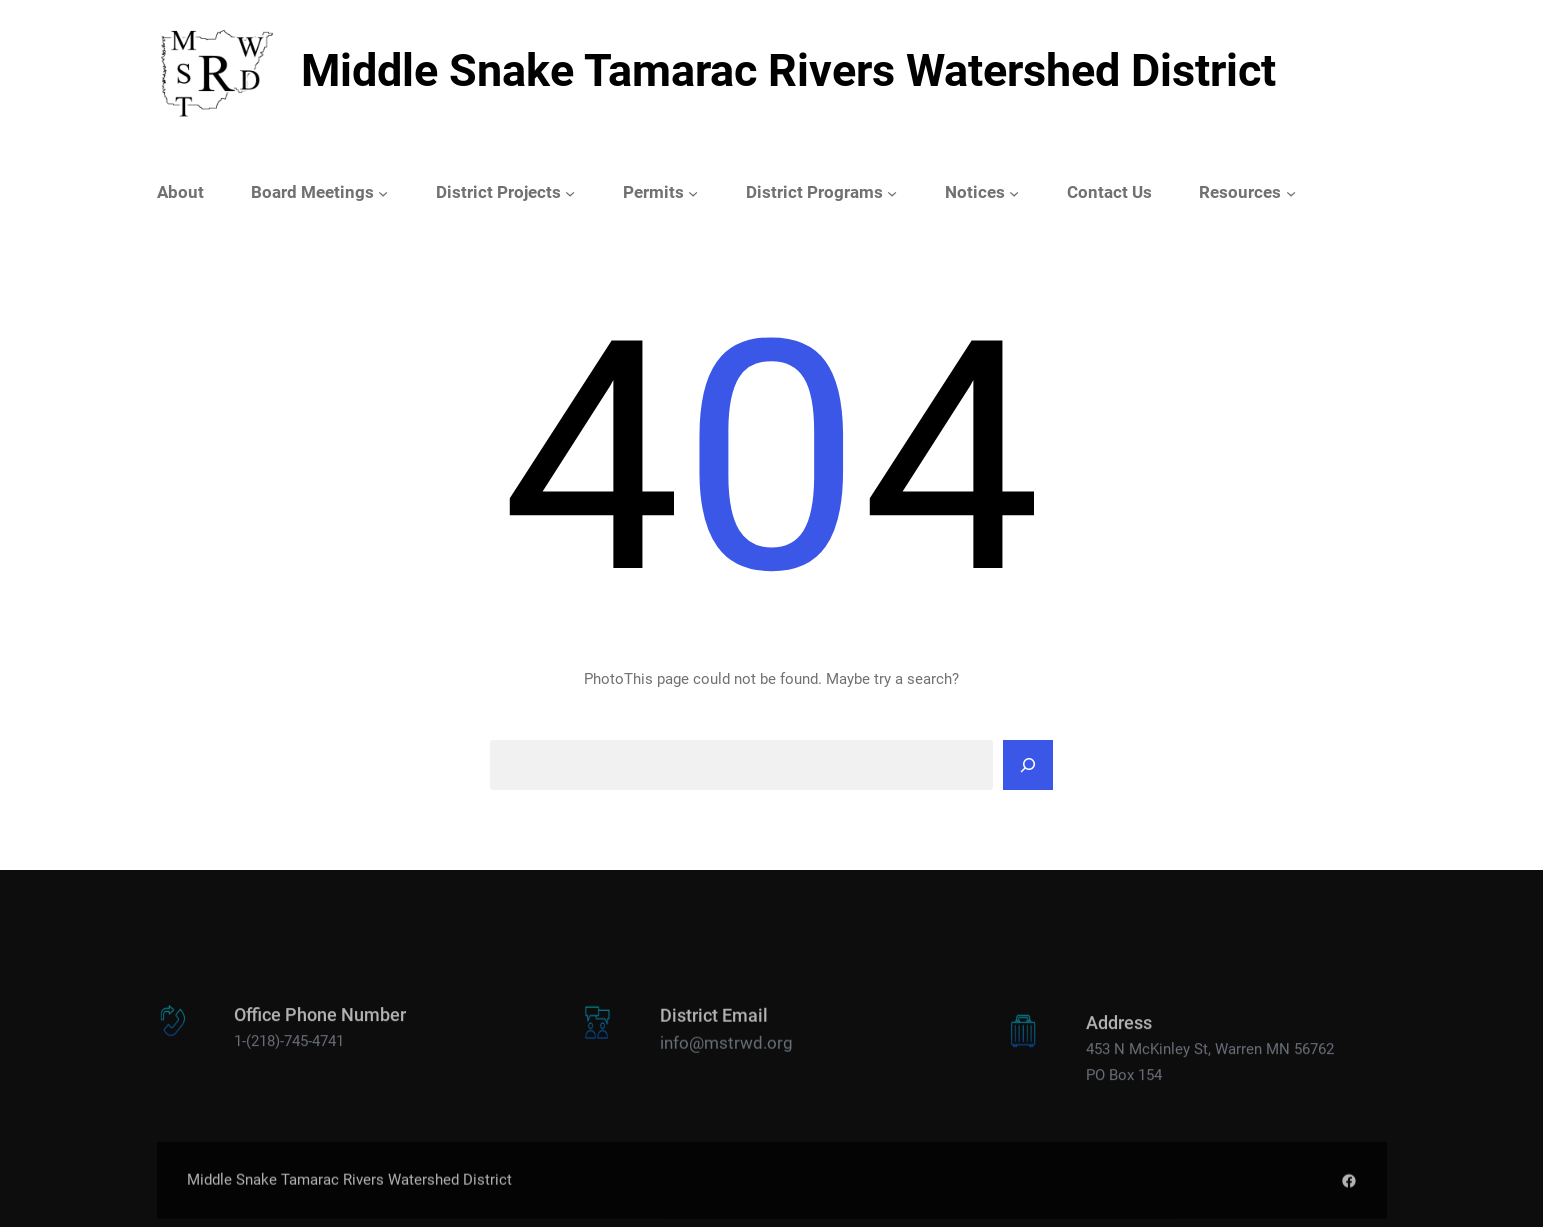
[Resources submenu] (1291, 193)
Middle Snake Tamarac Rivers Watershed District (788, 70)
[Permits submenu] (693, 193)
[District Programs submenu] (892, 193)
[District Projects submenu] (570, 193)
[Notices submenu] (1014, 193)
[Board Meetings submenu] (383, 193)
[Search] (1028, 765)
